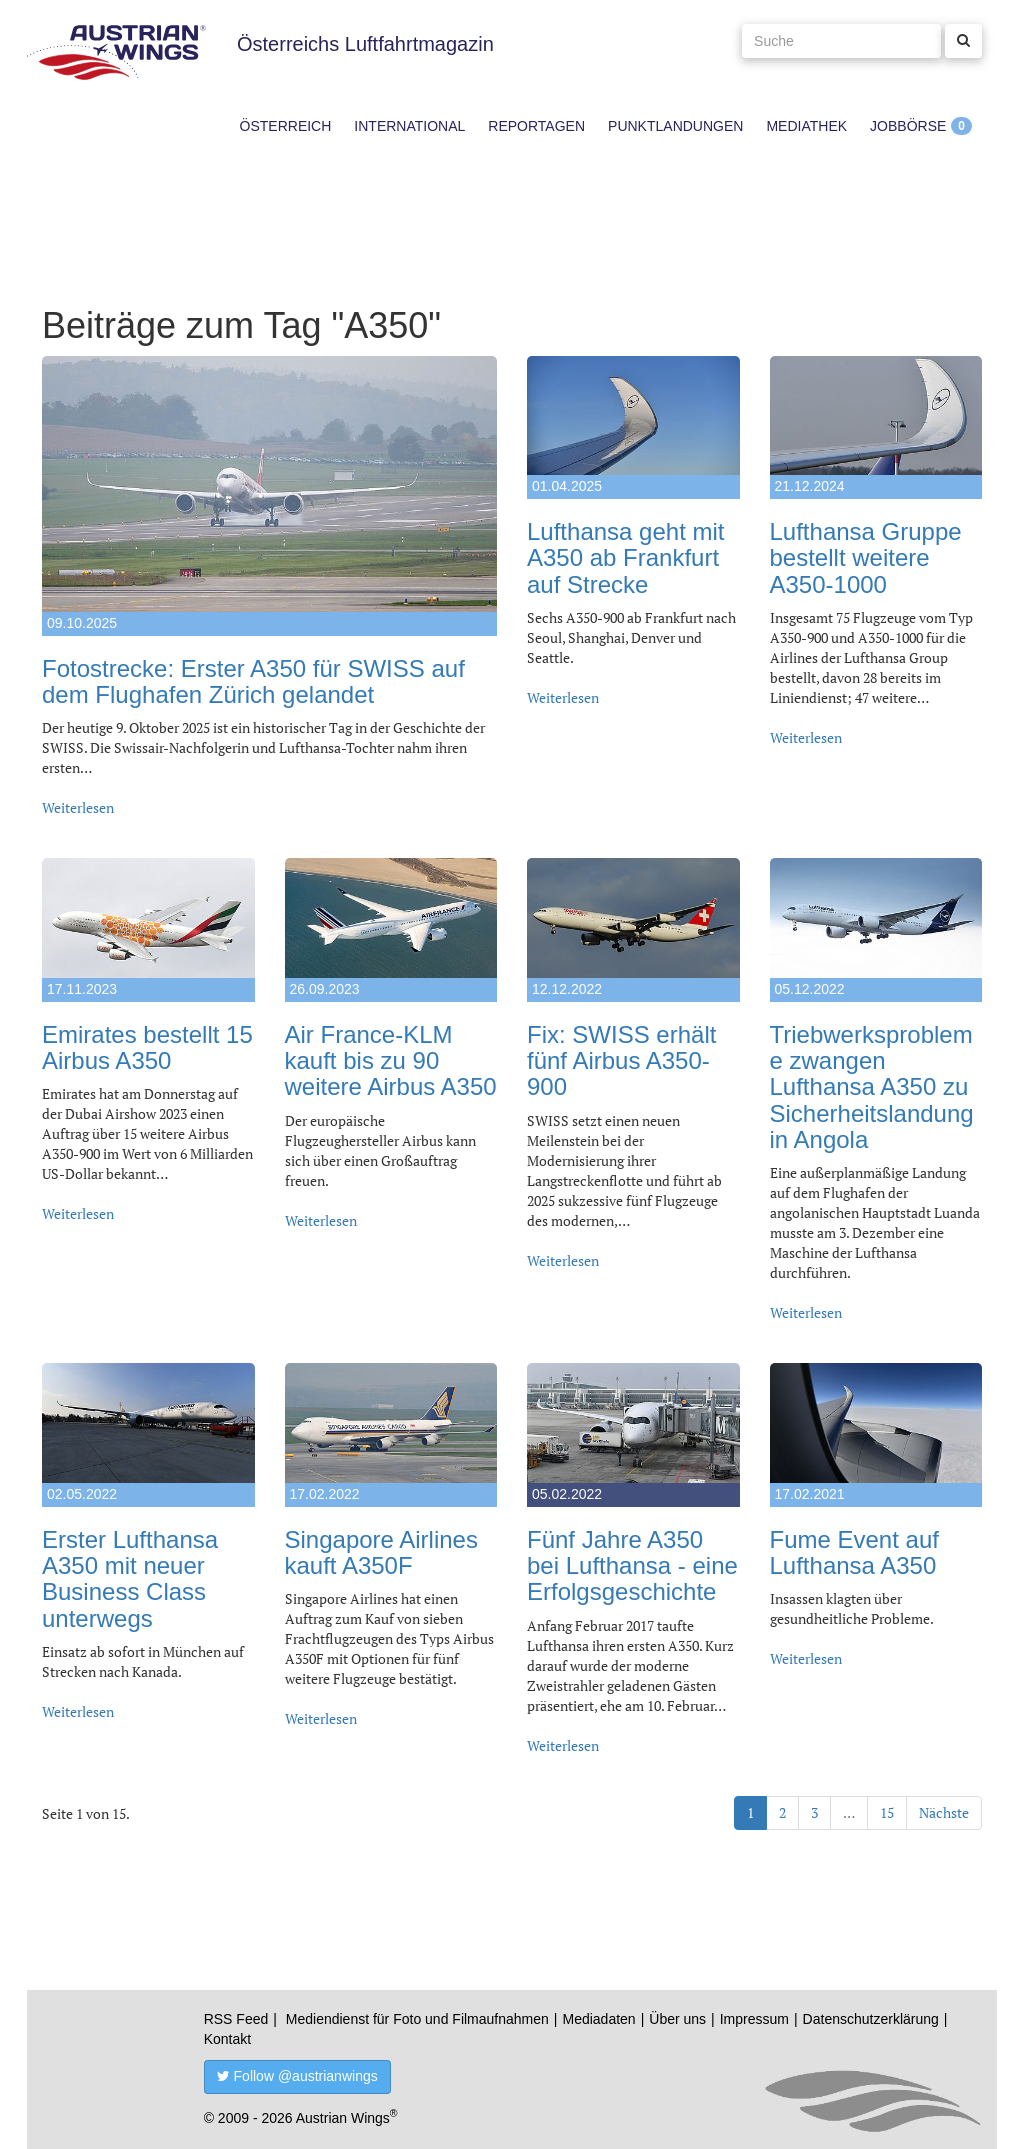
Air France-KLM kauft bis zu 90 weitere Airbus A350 (391, 1061)
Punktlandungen (675, 126)
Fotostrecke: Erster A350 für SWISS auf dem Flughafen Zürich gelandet (253, 681)
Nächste (944, 1812)
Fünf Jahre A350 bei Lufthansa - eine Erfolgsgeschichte (632, 1566)
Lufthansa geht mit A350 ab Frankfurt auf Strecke (625, 558)
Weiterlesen (78, 807)
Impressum (754, 2019)
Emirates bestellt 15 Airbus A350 (147, 1047)
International (409, 126)
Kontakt (227, 2039)
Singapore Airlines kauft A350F (381, 1552)
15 (887, 1812)
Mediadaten (598, 2019)
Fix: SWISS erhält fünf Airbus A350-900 (621, 1061)
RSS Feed (236, 2019)
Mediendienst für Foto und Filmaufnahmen (417, 2019)
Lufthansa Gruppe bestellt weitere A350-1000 (866, 558)
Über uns (677, 2019)
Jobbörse (908, 126)
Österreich (286, 126)
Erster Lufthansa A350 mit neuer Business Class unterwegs (130, 1579)
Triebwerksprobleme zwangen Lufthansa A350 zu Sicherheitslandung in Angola (872, 1087)
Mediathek (806, 126)
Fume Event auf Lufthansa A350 (854, 1552)
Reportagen (536, 126)
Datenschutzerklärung (871, 2019)
